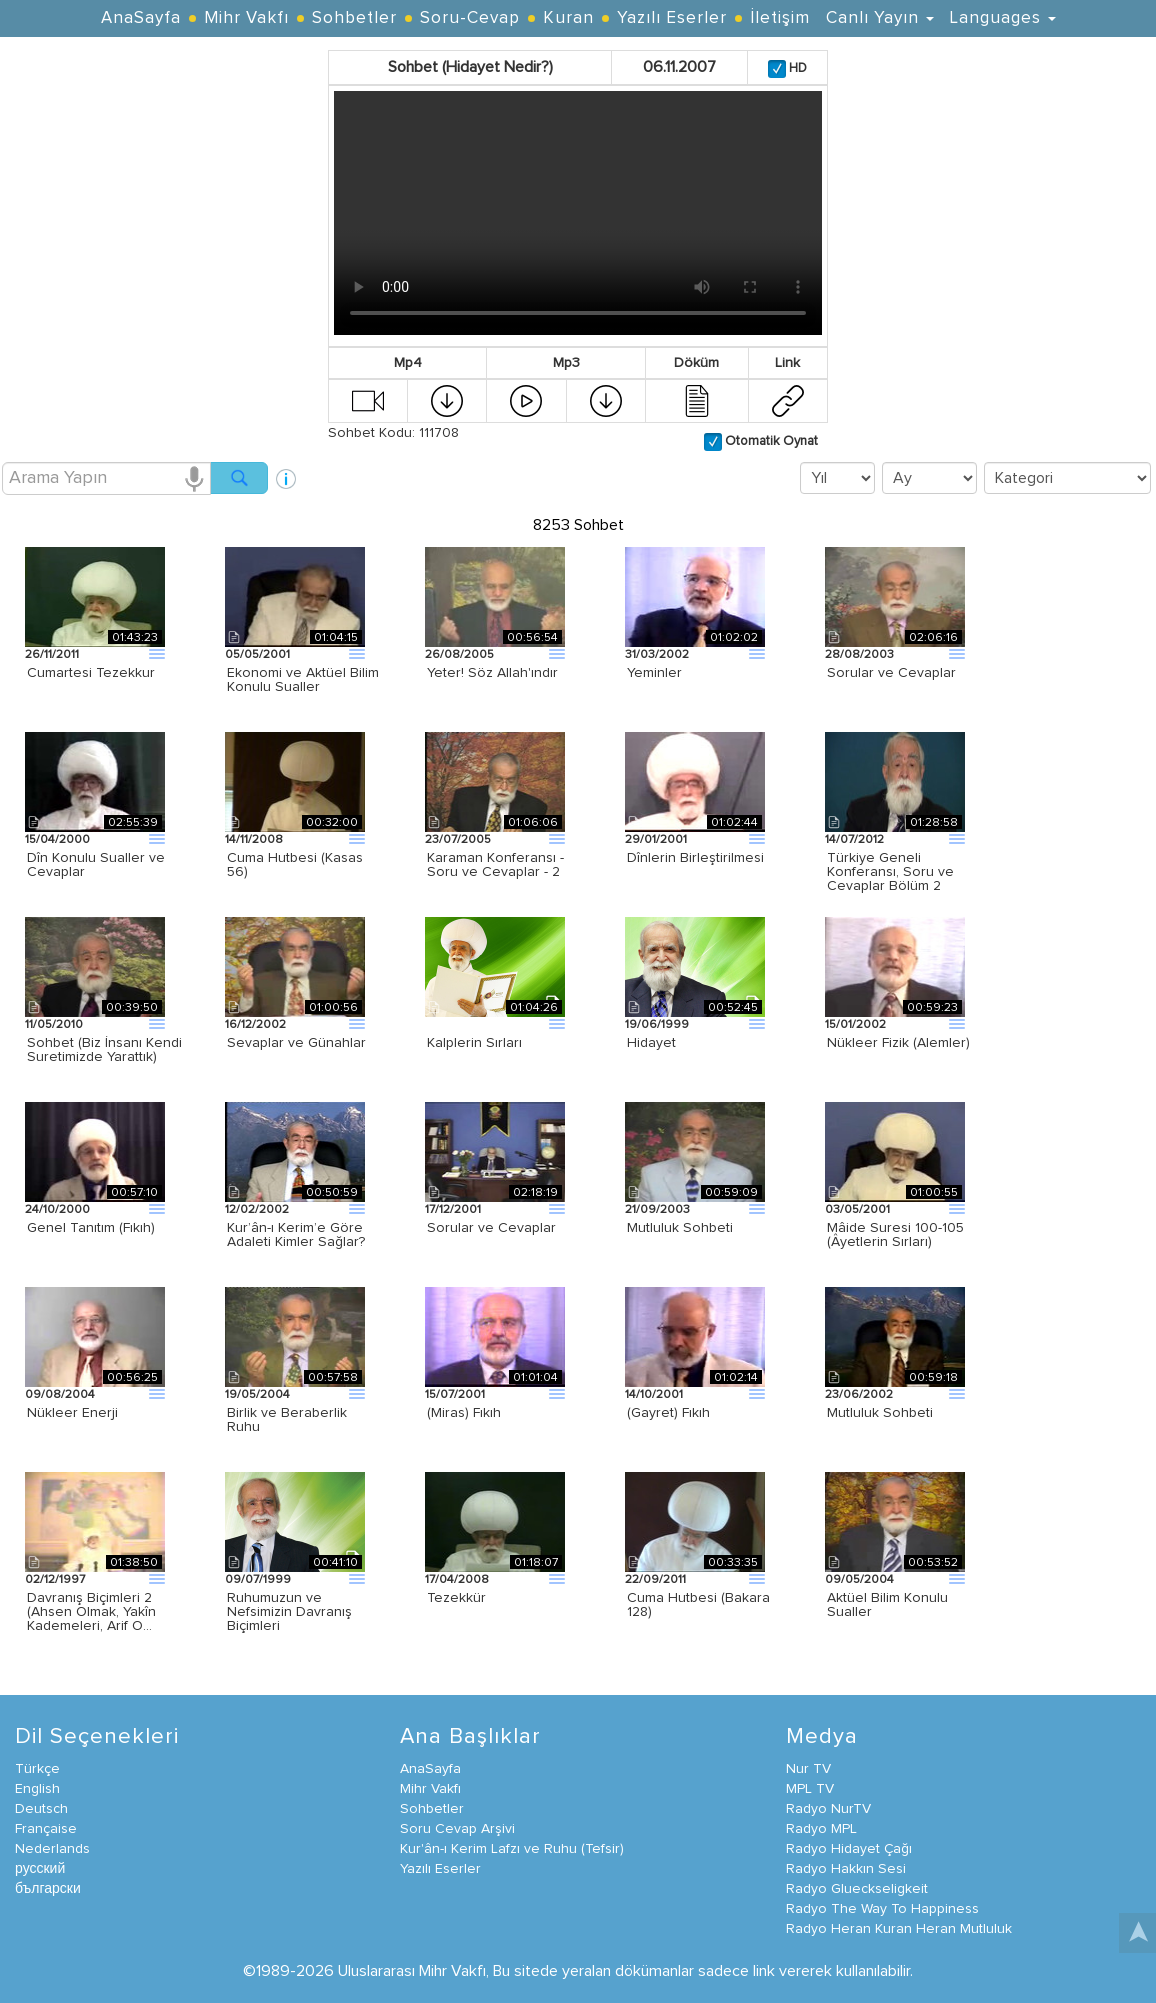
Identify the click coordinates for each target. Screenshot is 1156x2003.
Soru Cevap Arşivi (457, 1829)
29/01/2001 (656, 840)
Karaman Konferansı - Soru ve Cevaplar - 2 (495, 865)
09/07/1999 (258, 1580)
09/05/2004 (859, 1580)
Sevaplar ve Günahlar (296, 1043)
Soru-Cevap (470, 18)
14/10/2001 (654, 1395)
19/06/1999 (657, 1025)
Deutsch (41, 1809)
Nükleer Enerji (72, 1413)
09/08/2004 (60, 1395)
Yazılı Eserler (672, 18)
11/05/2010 (54, 1025)
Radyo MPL (821, 1829)
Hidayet (651, 1043)
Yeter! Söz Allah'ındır (492, 673)
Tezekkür (456, 1598)
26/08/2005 (459, 655)
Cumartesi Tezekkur (91, 673)
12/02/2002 (257, 1210)
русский (40, 1869)
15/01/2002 (855, 1025)
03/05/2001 (857, 1210)
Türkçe (37, 1769)
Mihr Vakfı (246, 18)
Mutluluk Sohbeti (680, 1228)
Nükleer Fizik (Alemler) (898, 1043)
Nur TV (808, 1769)
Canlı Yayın (880, 18)
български (48, 1889)
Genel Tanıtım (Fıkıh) (91, 1228)
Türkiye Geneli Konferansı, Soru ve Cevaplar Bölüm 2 (890, 872)
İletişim (780, 18)
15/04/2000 (57, 840)
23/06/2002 (859, 1395)
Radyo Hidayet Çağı (849, 1849)
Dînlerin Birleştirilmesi (695, 858)
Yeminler (654, 673)
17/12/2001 (453, 1210)
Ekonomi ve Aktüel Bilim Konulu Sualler (303, 680)
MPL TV (810, 1789)
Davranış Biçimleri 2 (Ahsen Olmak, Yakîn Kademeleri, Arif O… (91, 1612)
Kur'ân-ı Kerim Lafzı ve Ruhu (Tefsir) (512, 1849)
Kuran (568, 18)
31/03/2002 (657, 655)
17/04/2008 (457, 1580)
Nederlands (52, 1849)
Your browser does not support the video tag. (578, 213)
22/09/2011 (655, 1580)
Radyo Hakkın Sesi (846, 1869)
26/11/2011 (52, 655)
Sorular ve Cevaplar (891, 673)
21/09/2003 (657, 1210)
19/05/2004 (257, 1395)
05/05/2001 (257, 655)
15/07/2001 (455, 1395)
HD (796, 68)
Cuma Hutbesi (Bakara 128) (698, 1605)
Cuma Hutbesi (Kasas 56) (295, 865)
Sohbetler (354, 18)
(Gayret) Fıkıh (668, 1413)
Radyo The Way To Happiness (882, 1909)
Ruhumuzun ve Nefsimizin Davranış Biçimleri (289, 1612)
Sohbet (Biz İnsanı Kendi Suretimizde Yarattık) (104, 1050)
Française (46, 1829)
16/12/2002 (255, 1025)
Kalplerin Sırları (474, 1043)
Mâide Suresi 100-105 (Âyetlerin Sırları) (895, 1235)
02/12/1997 (55, 1580)
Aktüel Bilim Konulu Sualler (887, 1605)
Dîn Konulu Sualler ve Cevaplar (96, 865)
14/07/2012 (854, 840)
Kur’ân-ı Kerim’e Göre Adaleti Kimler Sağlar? (296, 1235)
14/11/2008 (254, 840)
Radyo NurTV (828, 1809)
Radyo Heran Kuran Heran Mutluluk (899, 1929)
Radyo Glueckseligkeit (857, 1889)
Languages (1003, 18)
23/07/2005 (458, 840)
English (37, 1789)
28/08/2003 (859, 655)
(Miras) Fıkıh (464, 1413)
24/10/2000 (57, 1210)
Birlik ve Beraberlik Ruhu (287, 1420)
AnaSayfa (141, 18)
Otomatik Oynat (770, 441)
